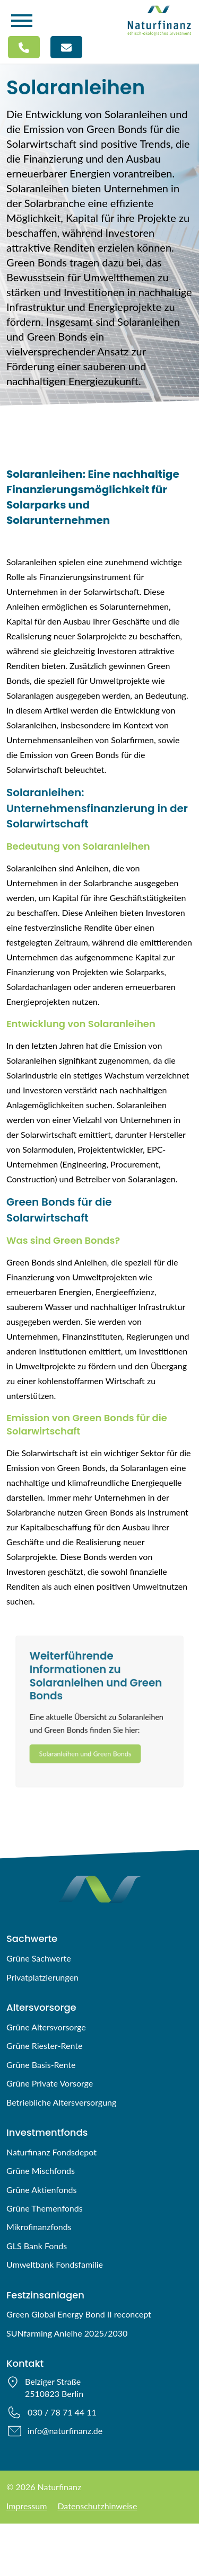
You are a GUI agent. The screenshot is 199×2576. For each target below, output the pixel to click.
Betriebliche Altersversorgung (61, 2102)
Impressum (26, 2506)
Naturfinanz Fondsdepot (51, 2152)
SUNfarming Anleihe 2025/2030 (66, 2333)
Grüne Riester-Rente (44, 2045)
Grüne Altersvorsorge (46, 2027)
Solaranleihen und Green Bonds (83, 1757)
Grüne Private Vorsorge (49, 2083)
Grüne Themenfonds (44, 2208)
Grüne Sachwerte (38, 1958)
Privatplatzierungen (42, 1977)
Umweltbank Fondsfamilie (54, 2264)
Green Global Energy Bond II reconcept (78, 2314)
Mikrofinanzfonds (39, 2227)
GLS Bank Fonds (36, 2246)
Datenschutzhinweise (97, 2506)
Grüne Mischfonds (40, 2170)
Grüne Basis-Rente (41, 2065)
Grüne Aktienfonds (41, 2190)
